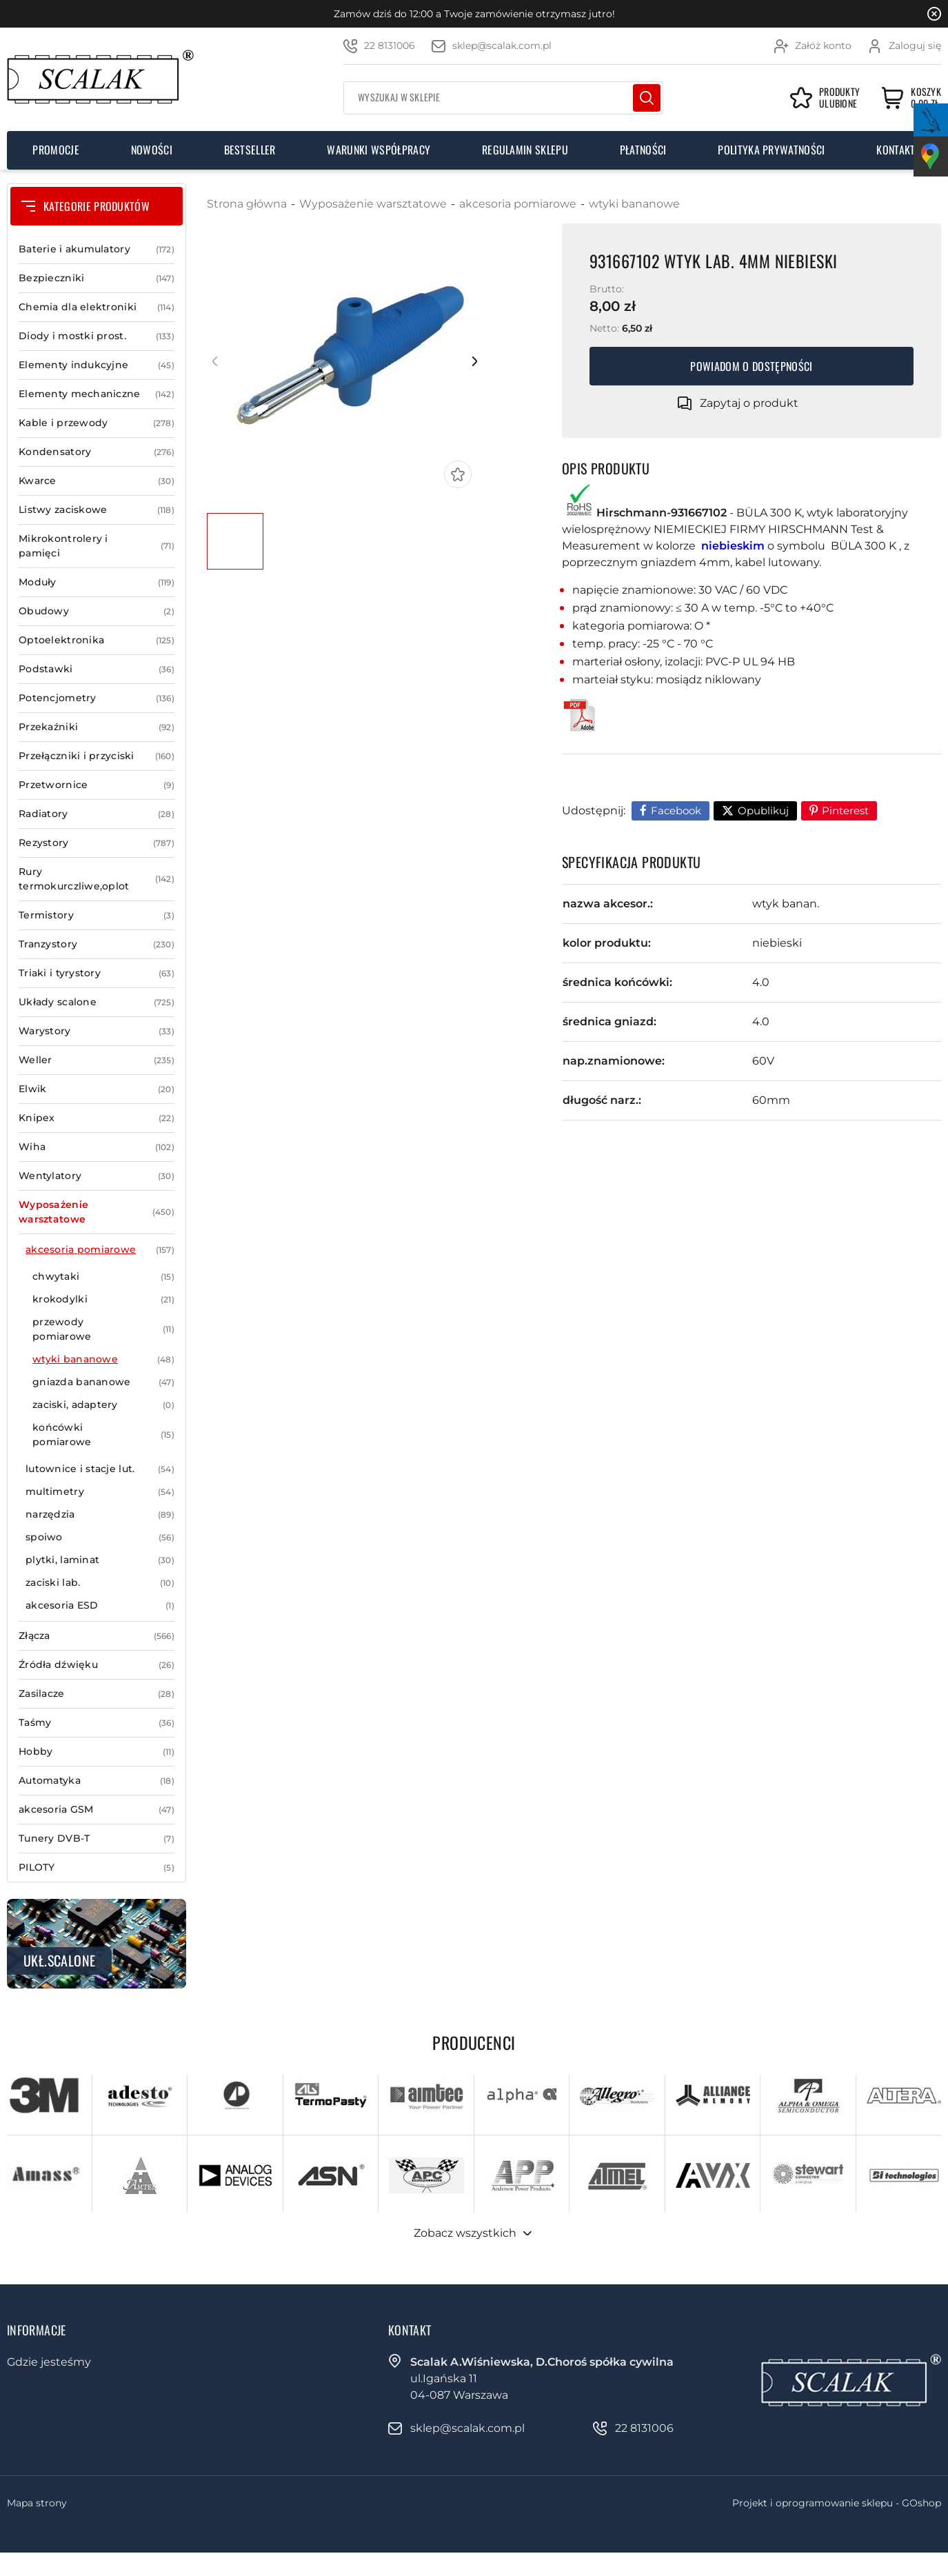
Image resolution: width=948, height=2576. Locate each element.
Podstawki (96, 669)
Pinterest (845, 810)
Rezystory (96, 843)
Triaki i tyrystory (96, 973)
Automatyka (96, 1781)
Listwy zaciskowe (96, 510)
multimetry (100, 1491)
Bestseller (250, 149)
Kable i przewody (96, 423)
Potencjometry (96, 698)
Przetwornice (96, 785)
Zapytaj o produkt (749, 403)
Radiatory (96, 814)
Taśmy (96, 1723)
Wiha (96, 1147)
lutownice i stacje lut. (100, 1469)
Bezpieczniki (96, 278)
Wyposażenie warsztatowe (96, 1212)
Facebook (676, 810)
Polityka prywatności (771, 149)
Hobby (96, 1752)
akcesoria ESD (100, 1605)
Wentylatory (96, 1176)
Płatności (643, 149)
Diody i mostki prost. (96, 336)
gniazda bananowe (103, 1382)
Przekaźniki (96, 727)
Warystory (96, 1031)
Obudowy (96, 611)
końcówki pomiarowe (103, 1434)
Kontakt (895, 149)
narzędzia (100, 1514)
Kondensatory (96, 452)
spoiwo (100, 1537)
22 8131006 (389, 45)
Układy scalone (96, 1002)
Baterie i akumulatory (96, 249)
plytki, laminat (100, 1560)
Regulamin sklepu (525, 149)
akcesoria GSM (96, 1809)
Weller (96, 1060)
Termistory (96, 915)
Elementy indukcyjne (96, 365)
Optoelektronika (96, 640)
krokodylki (103, 1299)
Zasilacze (96, 1694)
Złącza (96, 1636)
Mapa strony (37, 2503)
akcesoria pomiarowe (100, 1249)
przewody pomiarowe (103, 1329)
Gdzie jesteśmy (49, 2361)
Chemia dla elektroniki (96, 307)
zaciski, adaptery (103, 1404)
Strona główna (247, 203)
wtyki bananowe (103, 1359)
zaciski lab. (100, 1582)
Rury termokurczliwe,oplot (96, 879)
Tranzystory (96, 944)
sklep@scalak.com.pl (502, 45)
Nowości (151, 149)
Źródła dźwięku (96, 1665)
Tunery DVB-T (96, 1838)
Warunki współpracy (378, 149)
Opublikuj (763, 810)
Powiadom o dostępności (751, 366)
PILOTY (96, 1867)
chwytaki (103, 1276)
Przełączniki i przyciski (96, 756)
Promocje (55, 149)
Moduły (96, 582)
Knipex (96, 1118)
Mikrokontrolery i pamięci (96, 546)
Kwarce (96, 481)
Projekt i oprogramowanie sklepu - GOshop (836, 2503)
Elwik (96, 1089)
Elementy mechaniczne (96, 394)
